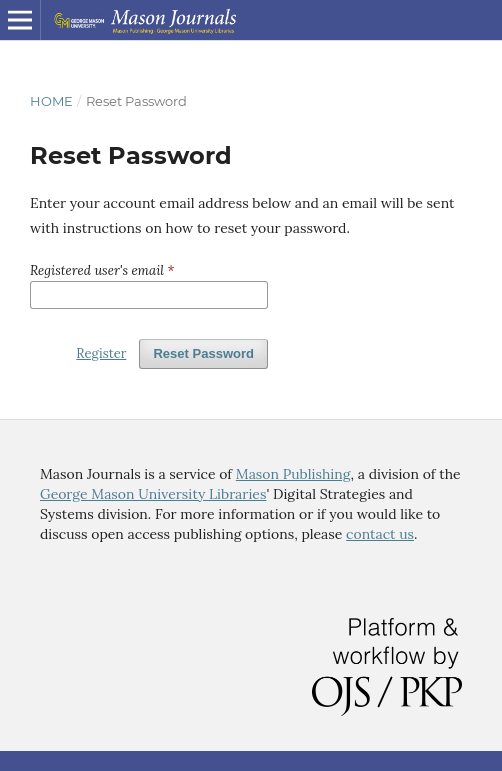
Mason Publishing (293, 474)
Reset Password (203, 353)
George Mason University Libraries (153, 494)
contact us (380, 534)
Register (101, 353)
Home (51, 101)
